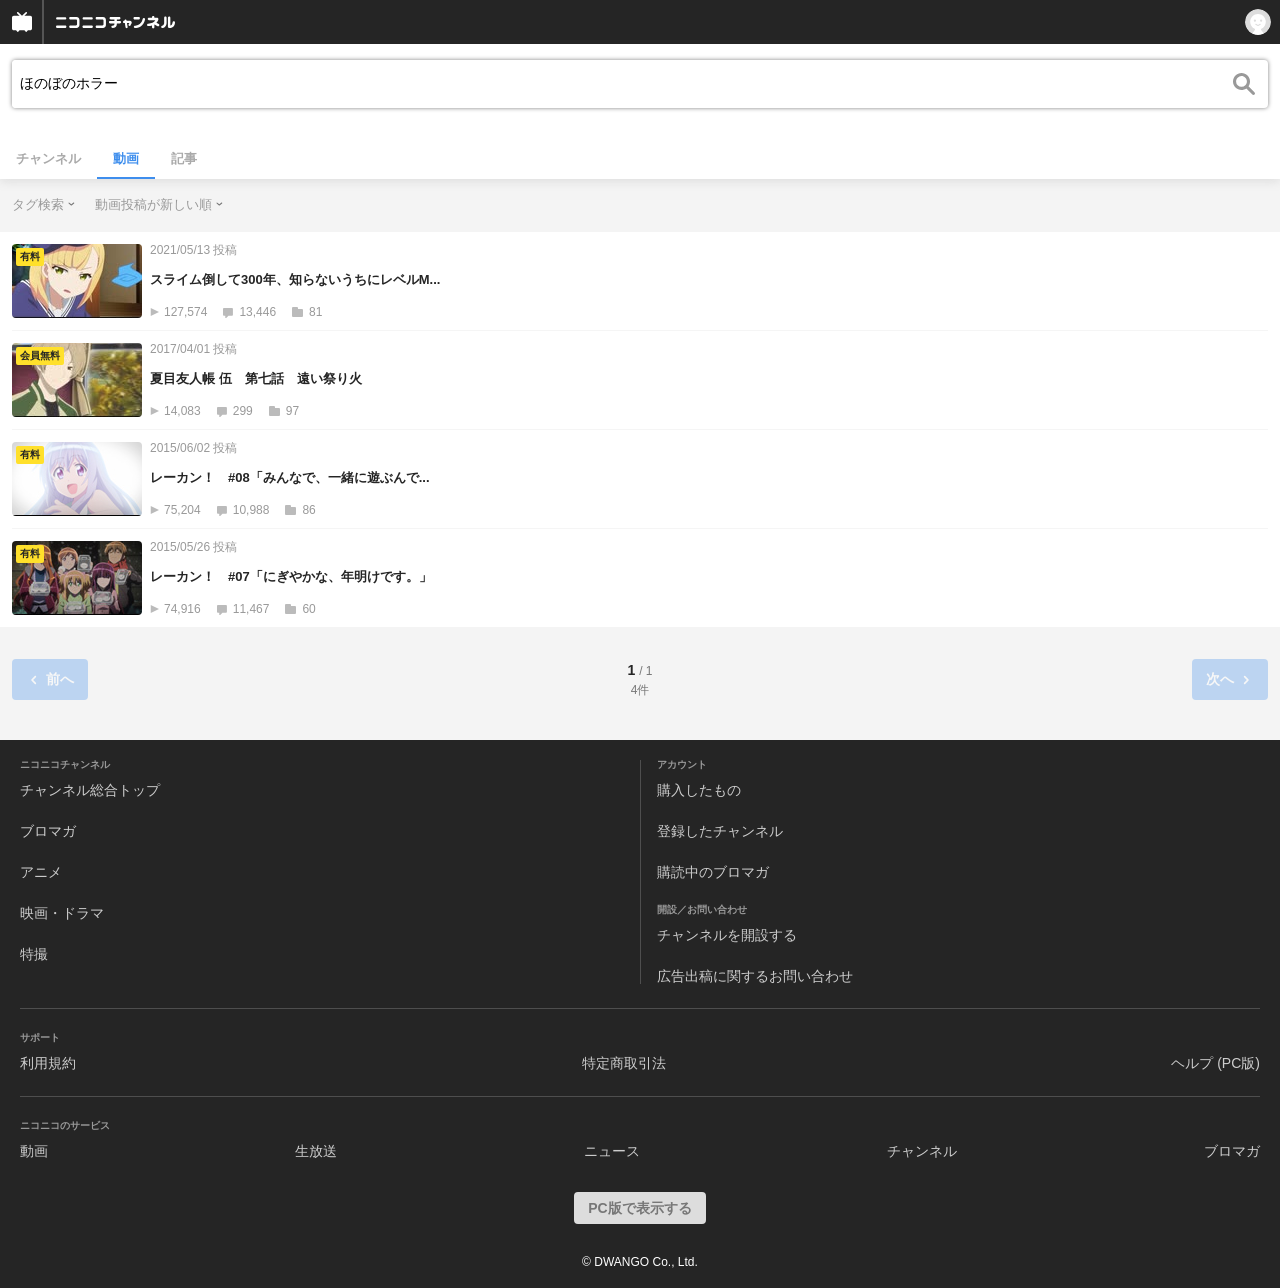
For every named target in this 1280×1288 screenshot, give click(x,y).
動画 (126, 158)
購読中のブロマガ (713, 872)
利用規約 (48, 1063)
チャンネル (48, 158)
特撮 (34, 954)
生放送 (316, 1151)
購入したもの (699, 790)
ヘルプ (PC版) (1215, 1063)
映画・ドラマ (62, 913)
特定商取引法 (624, 1063)
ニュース (612, 1151)
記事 (184, 158)
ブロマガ (48, 831)
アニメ (41, 872)
